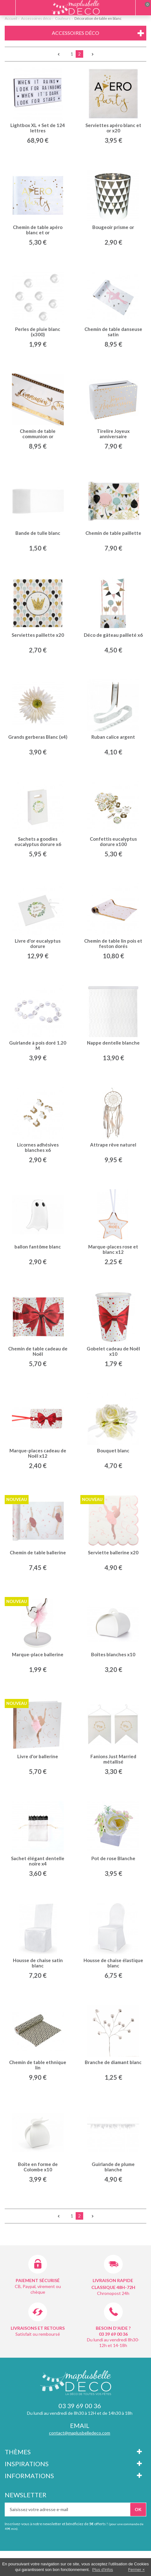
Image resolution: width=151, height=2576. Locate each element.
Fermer (134, 2569)
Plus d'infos (102, 2569)
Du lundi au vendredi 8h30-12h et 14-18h (113, 2342)
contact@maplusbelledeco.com (79, 2432)
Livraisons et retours (38, 2328)
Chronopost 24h (113, 2293)
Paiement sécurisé (38, 2280)
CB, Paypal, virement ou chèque (38, 2289)
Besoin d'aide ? (113, 2328)
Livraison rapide (113, 2280)
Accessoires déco (36, 18)
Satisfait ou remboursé (37, 2334)
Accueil (11, 18)
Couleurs (63, 18)
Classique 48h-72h (113, 2287)
